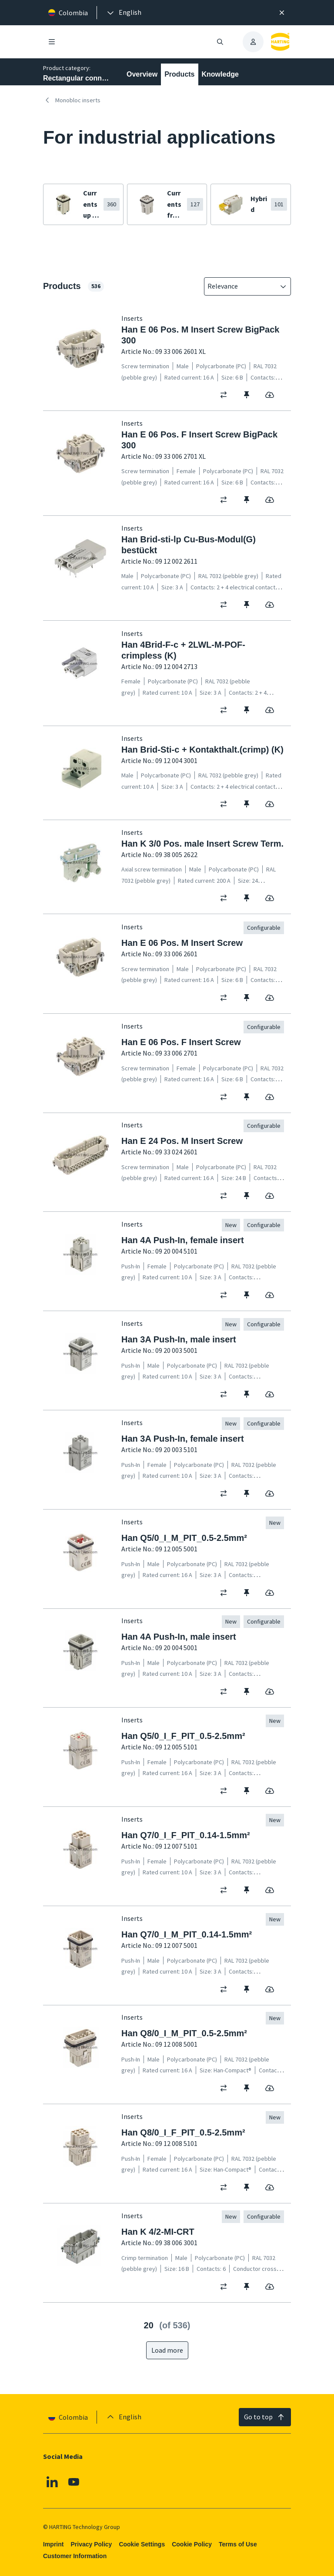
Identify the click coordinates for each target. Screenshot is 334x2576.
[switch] (226, 395)
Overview (142, 74)
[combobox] (241, 286)
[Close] (282, 12)
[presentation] (123, 12)
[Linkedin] (52, 2482)
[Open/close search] (220, 41)
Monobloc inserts (71, 100)
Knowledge (220, 74)
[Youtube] (74, 2482)
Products (179, 74)
